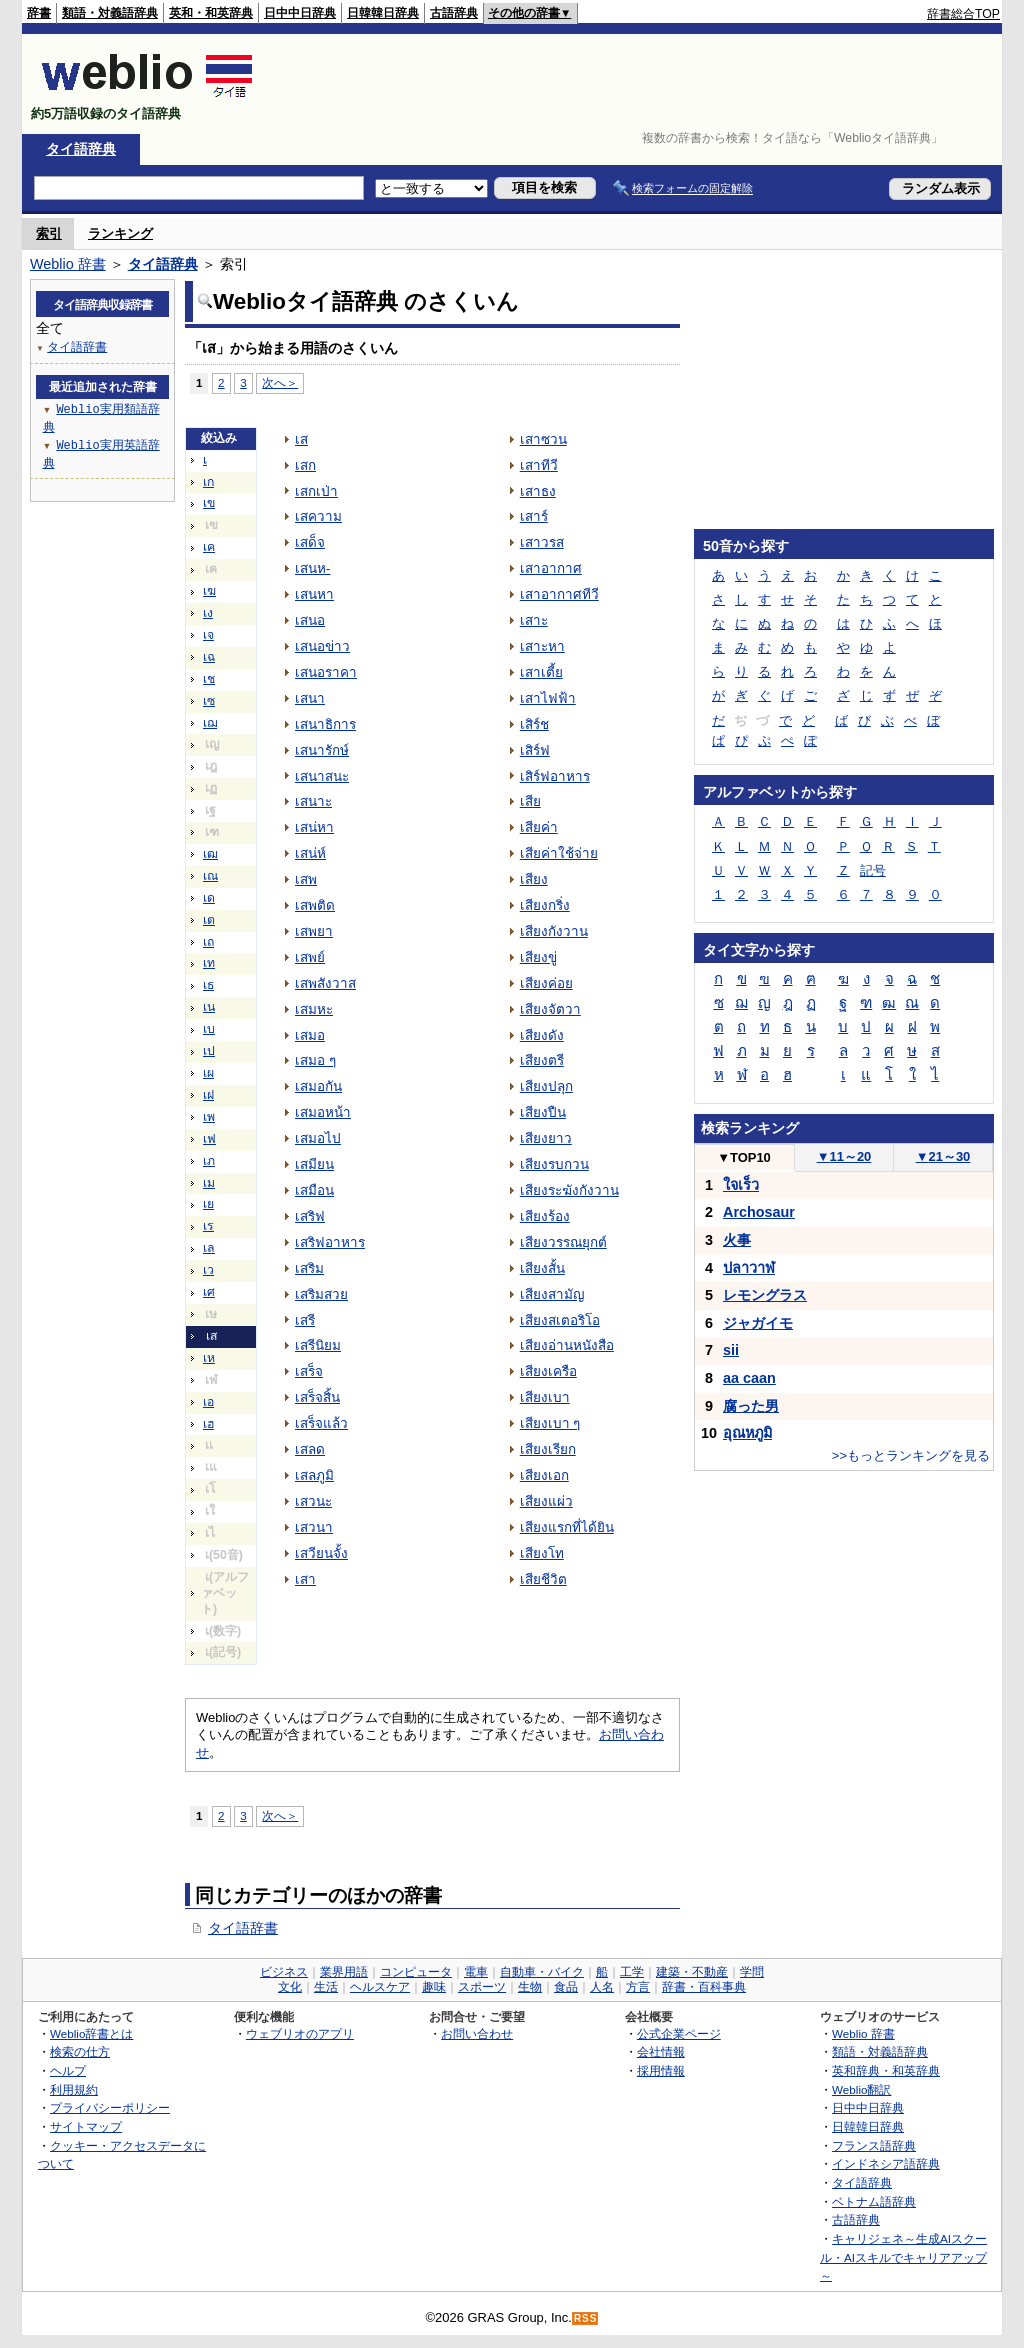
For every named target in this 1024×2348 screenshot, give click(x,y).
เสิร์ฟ (535, 750)
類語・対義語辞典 (110, 13)
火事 (737, 1240)
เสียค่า (539, 827)
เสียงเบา (545, 1397)
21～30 (943, 1156)
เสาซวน (543, 439)
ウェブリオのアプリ (300, 2033)
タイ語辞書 (243, 1928)
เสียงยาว (546, 1138)
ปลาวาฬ (749, 1268)
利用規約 (74, 2089)
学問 (752, 1972)
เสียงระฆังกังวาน (569, 1190)
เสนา (310, 698)
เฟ (209, 1139)
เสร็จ (309, 1371)
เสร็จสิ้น (317, 1397)
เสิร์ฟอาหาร (555, 776)
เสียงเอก (544, 1475)
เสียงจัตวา (550, 1009)
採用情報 (661, 2070)
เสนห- (312, 568)
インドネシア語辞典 (886, 2163)
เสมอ (310, 1035)
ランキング (120, 233)
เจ (208, 635)
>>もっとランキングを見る (911, 1455)
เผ (208, 1073)
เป (209, 1051)
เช (209, 679)
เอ (208, 1402)
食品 (566, 1987)
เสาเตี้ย (541, 672)
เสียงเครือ (548, 1371)
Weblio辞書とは (91, 2033)
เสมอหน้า (323, 1112)
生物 (530, 1987)
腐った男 (751, 1406)
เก (208, 482)
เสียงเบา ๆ (550, 1423)
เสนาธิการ (325, 724)
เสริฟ (310, 1216)
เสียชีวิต (543, 1579)
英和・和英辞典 (211, 13)
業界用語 (344, 1972)
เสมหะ (314, 1009)
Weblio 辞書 (68, 264)
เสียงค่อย (546, 983)
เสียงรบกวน (554, 1164)
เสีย (530, 801)
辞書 (39, 13)
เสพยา (314, 931)
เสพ (306, 879)
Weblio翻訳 (861, 2089)
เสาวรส (542, 542)
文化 (290, 1987)
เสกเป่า (316, 491)
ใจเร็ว (741, 1185)
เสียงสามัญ (552, 1294)
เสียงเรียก (548, 1449)
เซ (209, 701)
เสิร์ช (534, 724)
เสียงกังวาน (554, 931)
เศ (209, 1292)
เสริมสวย (321, 1294)
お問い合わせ (477, 2033)
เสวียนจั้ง (321, 1553)
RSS (586, 2318)
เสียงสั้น (542, 1268)
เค (209, 547)
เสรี (305, 1320)
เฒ (210, 854)
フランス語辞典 (874, 2145)
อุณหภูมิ (747, 1433)
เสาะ (534, 620)
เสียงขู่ (538, 957)
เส (301, 439)
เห (209, 1358)
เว (208, 1270)
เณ (210, 876)
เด (209, 898)
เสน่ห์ (310, 853)
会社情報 (661, 2051)
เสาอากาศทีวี (559, 594)
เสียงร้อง (545, 1216)
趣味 (434, 1987)
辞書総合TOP (963, 14)
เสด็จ (310, 542)
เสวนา (314, 1527)
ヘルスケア (380, 1987)
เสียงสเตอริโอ (560, 1320)
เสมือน (314, 1190)
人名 (602, 1987)
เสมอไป (318, 1138)
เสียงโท (542, 1553)
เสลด (310, 1449)
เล (209, 1248)
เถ (208, 942)
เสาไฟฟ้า (548, 698)
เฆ (209, 591)
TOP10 (744, 1157)
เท (209, 963)
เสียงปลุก (546, 1086)
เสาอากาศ (551, 568)
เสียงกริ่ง (545, 905)
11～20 (844, 1156)
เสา (305, 1579)
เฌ (210, 723)
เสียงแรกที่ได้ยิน (567, 1527)
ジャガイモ (758, 1323)
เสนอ (310, 620)
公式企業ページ (679, 2033)
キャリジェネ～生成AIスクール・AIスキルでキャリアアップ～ (903, 2257)
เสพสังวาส (325, 983)
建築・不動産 (692, 1972)
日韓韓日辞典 (383, 13)
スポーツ (482, 1987)
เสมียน (314, 1164)
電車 (476, 1972)
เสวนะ (313, 1501)
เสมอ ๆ (315, 1060)
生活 (326, 1987)
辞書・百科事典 (704, 1987)
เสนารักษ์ (322, 750)
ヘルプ (68, 2070)
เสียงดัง (542, 1035)
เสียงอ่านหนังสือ (567, 1345)
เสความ (318, 516)
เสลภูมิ (314, 1475)
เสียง (534, 879)
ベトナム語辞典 (874, 2201)
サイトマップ (86, 2126)
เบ (209, 1029)
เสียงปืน (543, 1112)
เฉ (209, 657)
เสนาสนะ (322, 776)
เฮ (208, 1424)
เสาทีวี (539, 465)
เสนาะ (313, 801)
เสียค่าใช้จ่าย (559, 853)
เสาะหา (542, 646)
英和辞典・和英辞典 (886, 2070)
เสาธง (538, 491)
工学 (632, 1972)
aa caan (749, 1378)
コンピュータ (416, 1972)
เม (209, 1183)
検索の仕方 (80, 2051)
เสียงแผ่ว (546, 1501)
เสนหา (314, 594)
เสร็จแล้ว (321, 1423)
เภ (209, 1161)
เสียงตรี (542, 1060)
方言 (638, 1987)
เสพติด (315, 905)
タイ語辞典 (81, 149)
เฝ (208, 1095)
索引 (49, 233)
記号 (873, 870)
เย (208, 1204)
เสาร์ (534, 516)
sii (731, 1350)
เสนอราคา (326, 672)
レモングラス (765, 1295)
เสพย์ (310, 957)
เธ (208, 985)
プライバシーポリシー (110, 2107)
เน (209, 1007)
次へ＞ (280, 382)
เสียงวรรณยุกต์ (563, 1242)
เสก (305, 465)
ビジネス (284, 1972)
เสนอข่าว (322, 646)
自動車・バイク (542, 1972)
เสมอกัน (318, 1086)
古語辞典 (454, 13)
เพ (209, 1117)
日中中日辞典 (300, 13)
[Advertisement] (636, 84)
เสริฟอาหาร (330, 1242)
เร (208, 1226)
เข (209, 503)
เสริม (309, 1268)
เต (209, 920)
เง (208, 613)
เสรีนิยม (318, 1345)
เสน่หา (314, 827)
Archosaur (759, 1212)
